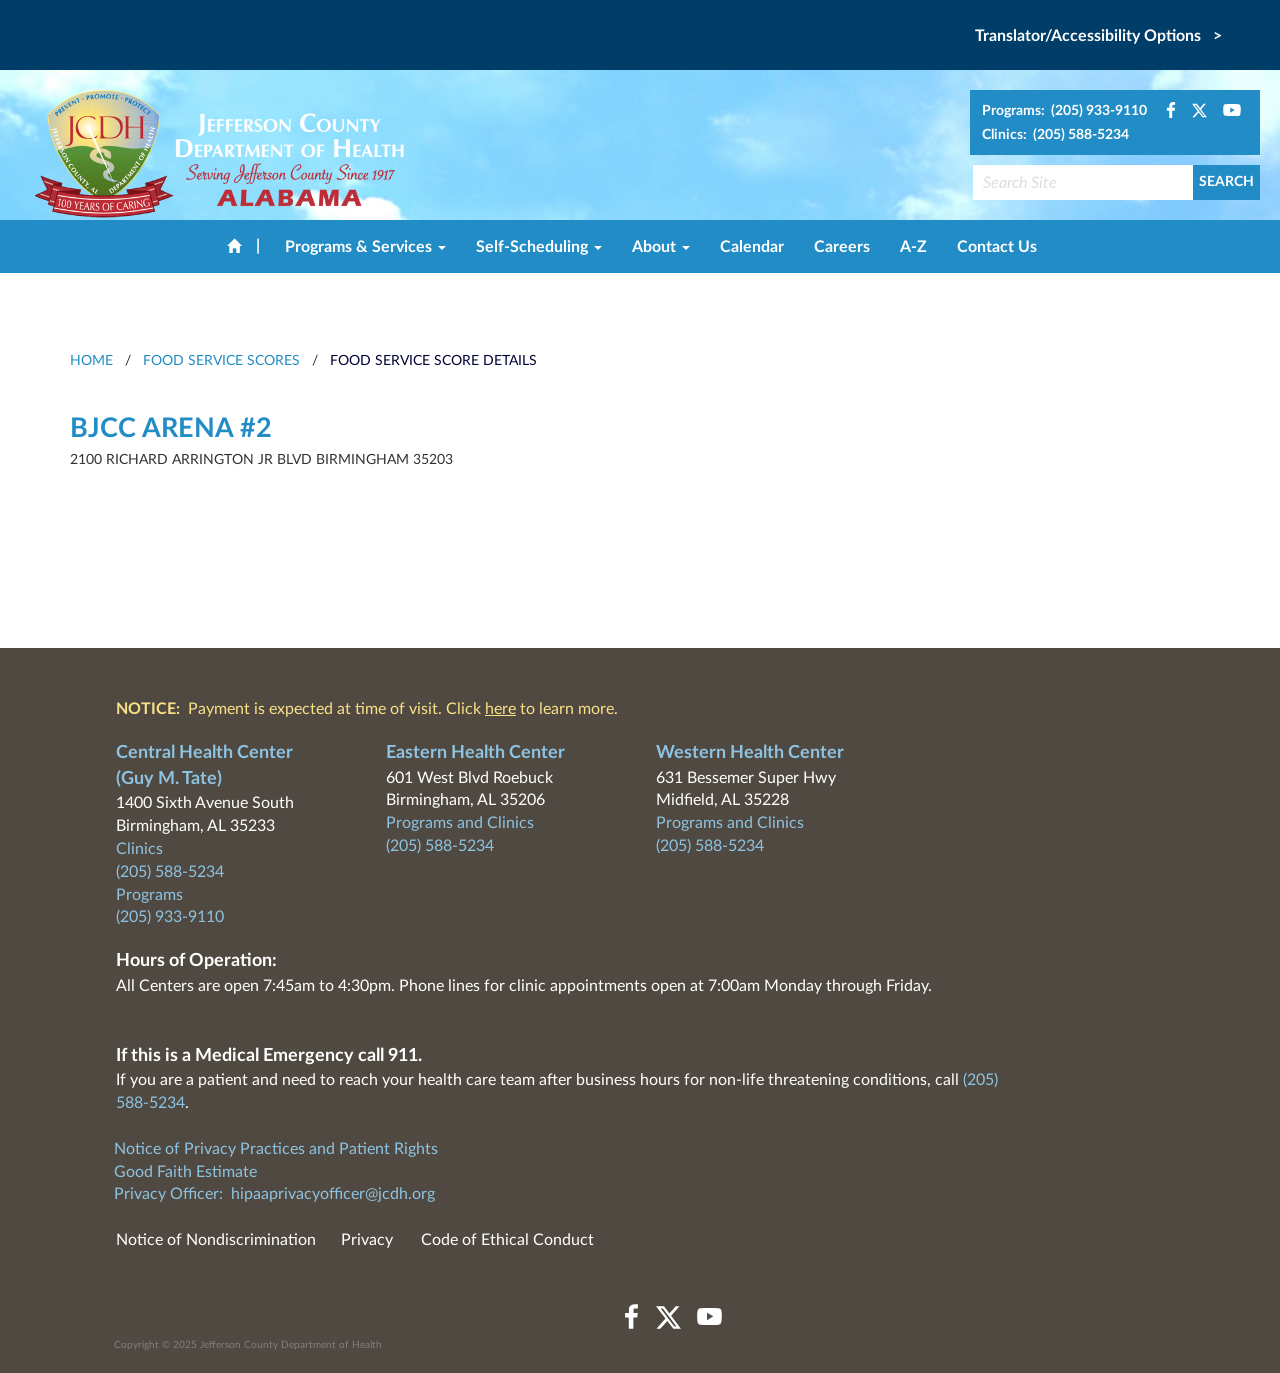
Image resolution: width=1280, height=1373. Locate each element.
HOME (91, 361)
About (661, 247)
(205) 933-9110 (170, 917)
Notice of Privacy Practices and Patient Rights (276, 1149)
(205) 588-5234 (170, 872)
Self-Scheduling (539, 247)
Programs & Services (365, 247)
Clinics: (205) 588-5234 (1055, 135)
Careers (842, 247)
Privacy (367, 1240)
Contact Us (997, 247)
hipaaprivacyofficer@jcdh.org (333, 1194)
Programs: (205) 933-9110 (1064, 111)
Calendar (752, 247)
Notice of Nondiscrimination (216, 1240)
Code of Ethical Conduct (507, 1240)
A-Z (913, 247)
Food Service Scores (221, 361)
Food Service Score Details (433, 361)
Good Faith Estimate (185, 1172)
